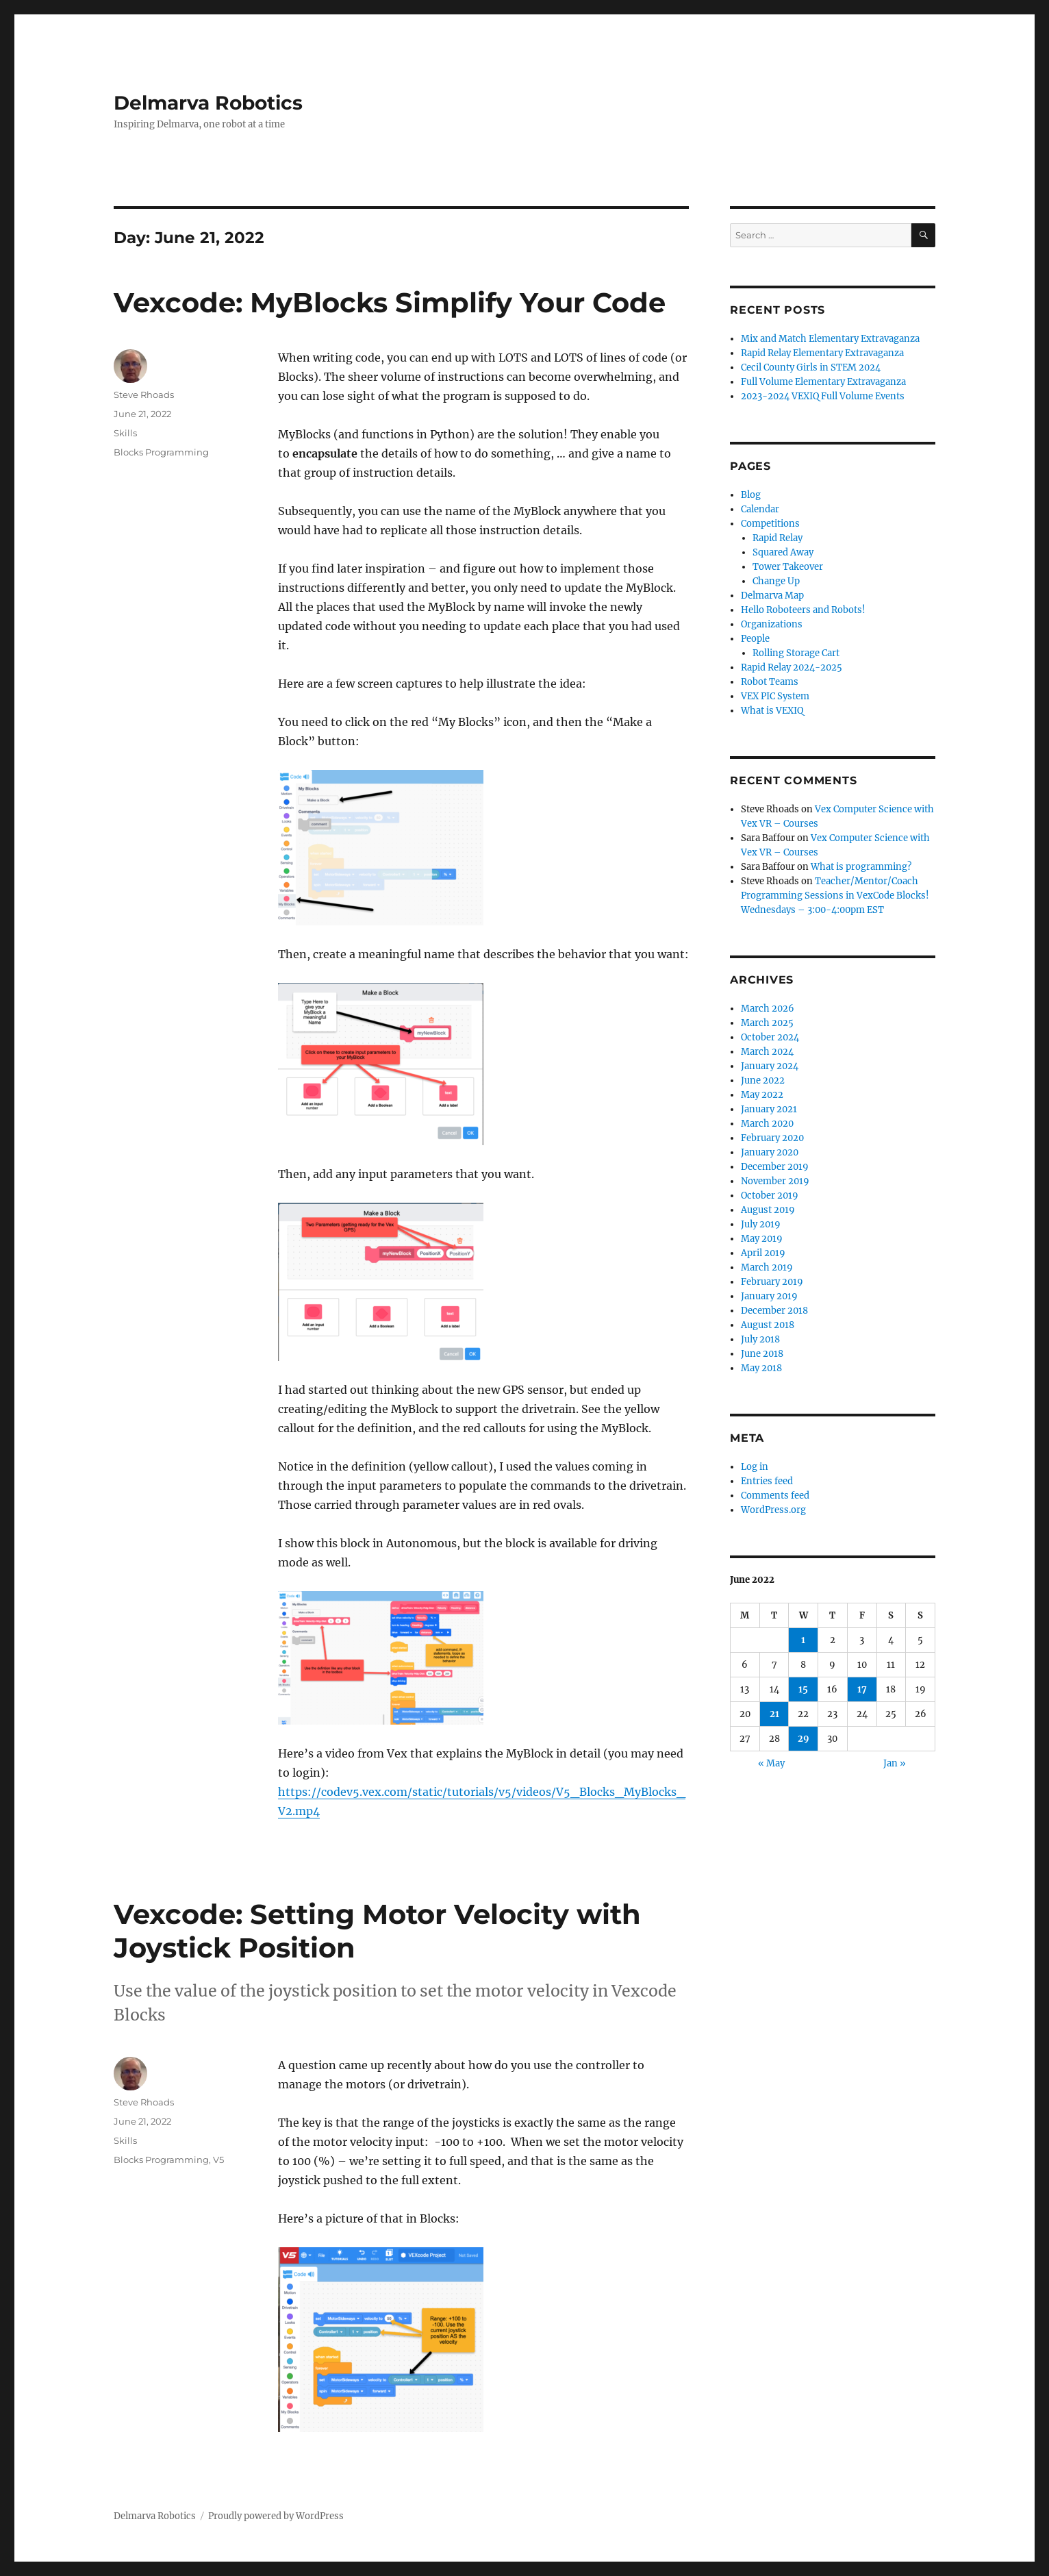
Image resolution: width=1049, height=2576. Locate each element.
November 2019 (775, 1181)
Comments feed (775, 1495)
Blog (751, 495)
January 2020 (769, 1152)
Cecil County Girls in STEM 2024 (811, 367)
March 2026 (767, 1008)
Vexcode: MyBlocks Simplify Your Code (390, 302)
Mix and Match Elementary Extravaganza (830, 339)
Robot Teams (769, 682)
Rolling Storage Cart (796, 653)
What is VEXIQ (772, 710)
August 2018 (767, 1325)
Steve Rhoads (144, 394)
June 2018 (762, 1354)
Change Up (776, 581)
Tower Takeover (788, 567)
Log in (754, 1467)
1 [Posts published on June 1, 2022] (803, 1640)
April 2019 (763, 1253)
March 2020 (767, 1123)
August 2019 (768, 1210)
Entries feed (767, 1481)
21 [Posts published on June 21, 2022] (774, 1714)
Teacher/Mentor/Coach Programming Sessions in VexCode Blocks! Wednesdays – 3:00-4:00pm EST (835, 895)
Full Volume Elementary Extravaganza (823, 382)
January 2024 (769, 1066)
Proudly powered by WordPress (276, 2516)
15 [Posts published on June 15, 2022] (803, 1689)
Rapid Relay (777, 538)
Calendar (760, 509)
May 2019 (762, 1239)
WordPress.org (773, 1510)
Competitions (770, 523)
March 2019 (767, 1267)
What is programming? (861, 867)
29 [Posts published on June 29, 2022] (803, 1739)
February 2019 (772, 1282)
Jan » (894, 1763)
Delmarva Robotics (208, 102)
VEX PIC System (775, 696)
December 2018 (774, 1310)
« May (771, 1763)
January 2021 (769, 1109)
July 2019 (761, 1224)
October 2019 (769, 1195)
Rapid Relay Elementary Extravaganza (822, 353)
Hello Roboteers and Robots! (803, 610)
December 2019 (775, 1167)
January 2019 (769, 1296)
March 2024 (767, 1052)
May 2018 (761, 1368)
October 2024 (770, 1037)
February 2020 (772, 1138)
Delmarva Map (772, 595)
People (755, 639)
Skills (125, 432)
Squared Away (783, 552)
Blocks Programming (161, 452)
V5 (218, 2159)
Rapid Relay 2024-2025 (791, 667)
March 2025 (767, 1023)
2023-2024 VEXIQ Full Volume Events (823, 396)
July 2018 (760, 1339)
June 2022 (763, 1080)
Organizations (771, 624)
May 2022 (762, 1095)
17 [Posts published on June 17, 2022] (862, 1689)
